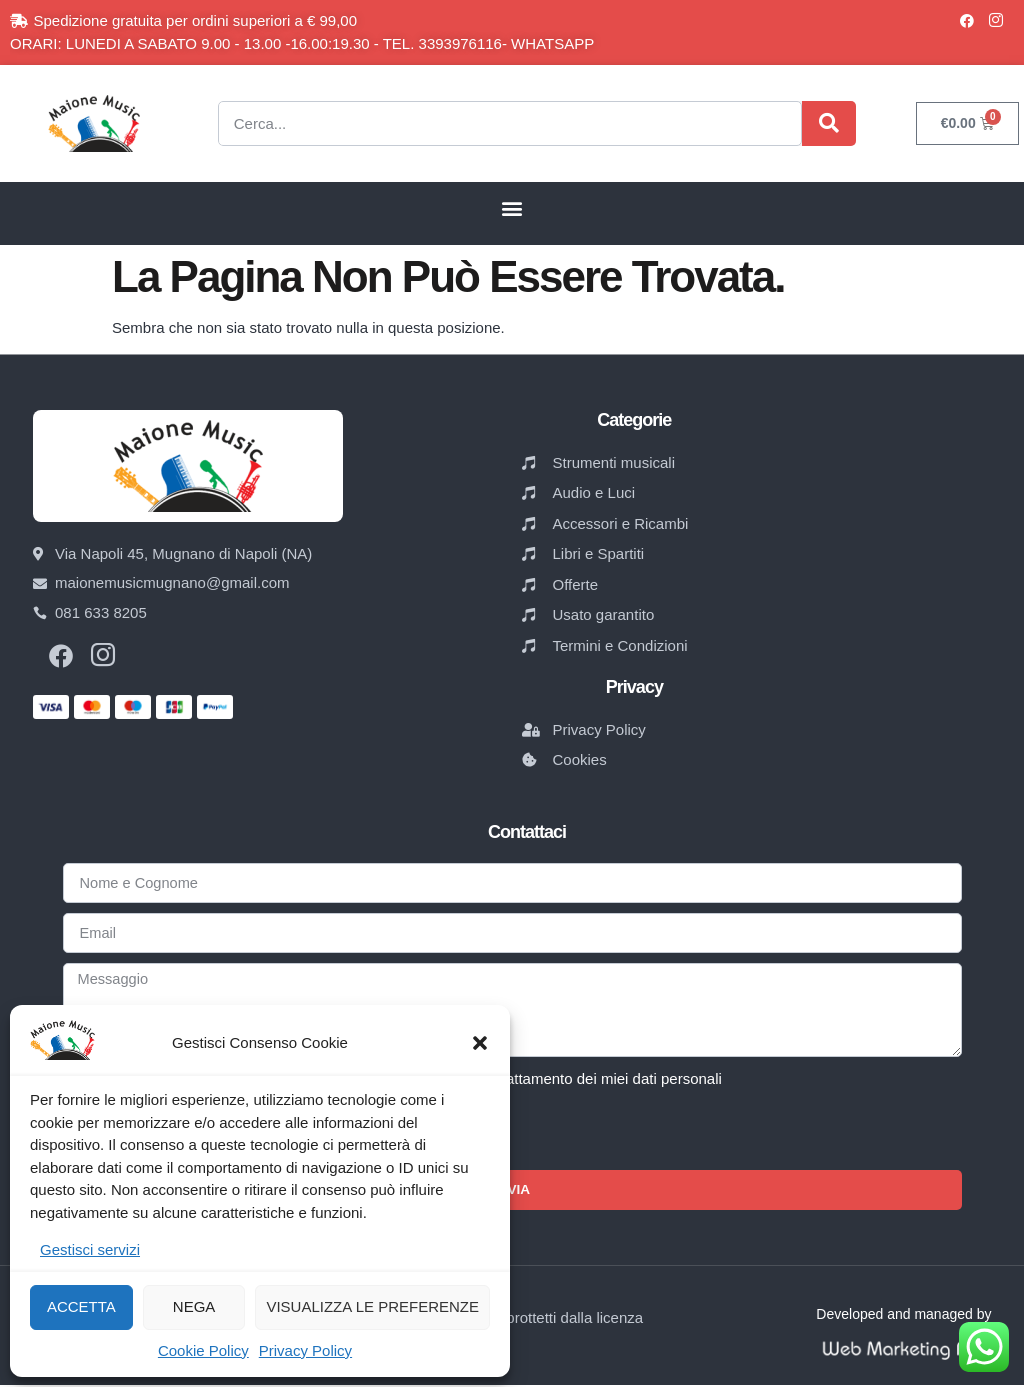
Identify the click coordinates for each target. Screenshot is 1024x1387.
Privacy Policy (305, 1350)
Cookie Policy (203, 1350)
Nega (194, 1306)
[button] (480, 1043)
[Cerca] (829, 123)
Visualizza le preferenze (372, 1306)
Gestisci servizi (90, 1249)
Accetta (81, 1306)
